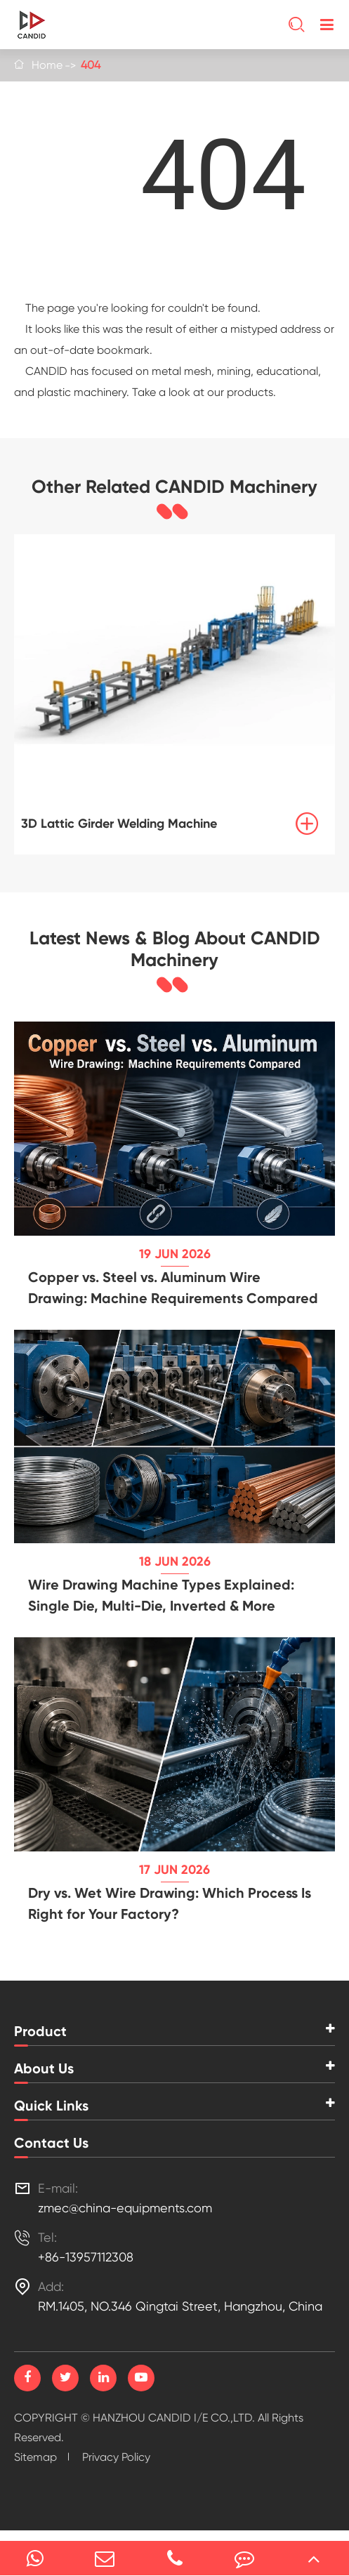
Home (47, 65)
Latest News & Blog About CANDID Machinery (174, 949)
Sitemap (35, 2457)
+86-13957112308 (85, 2257)
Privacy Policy (116, 2457)
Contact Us (51, 2142)
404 (90, 65)
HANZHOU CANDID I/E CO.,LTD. (174, 2417)
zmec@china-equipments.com (125, 2207)
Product (40, 2031)
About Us (44, 2068)
